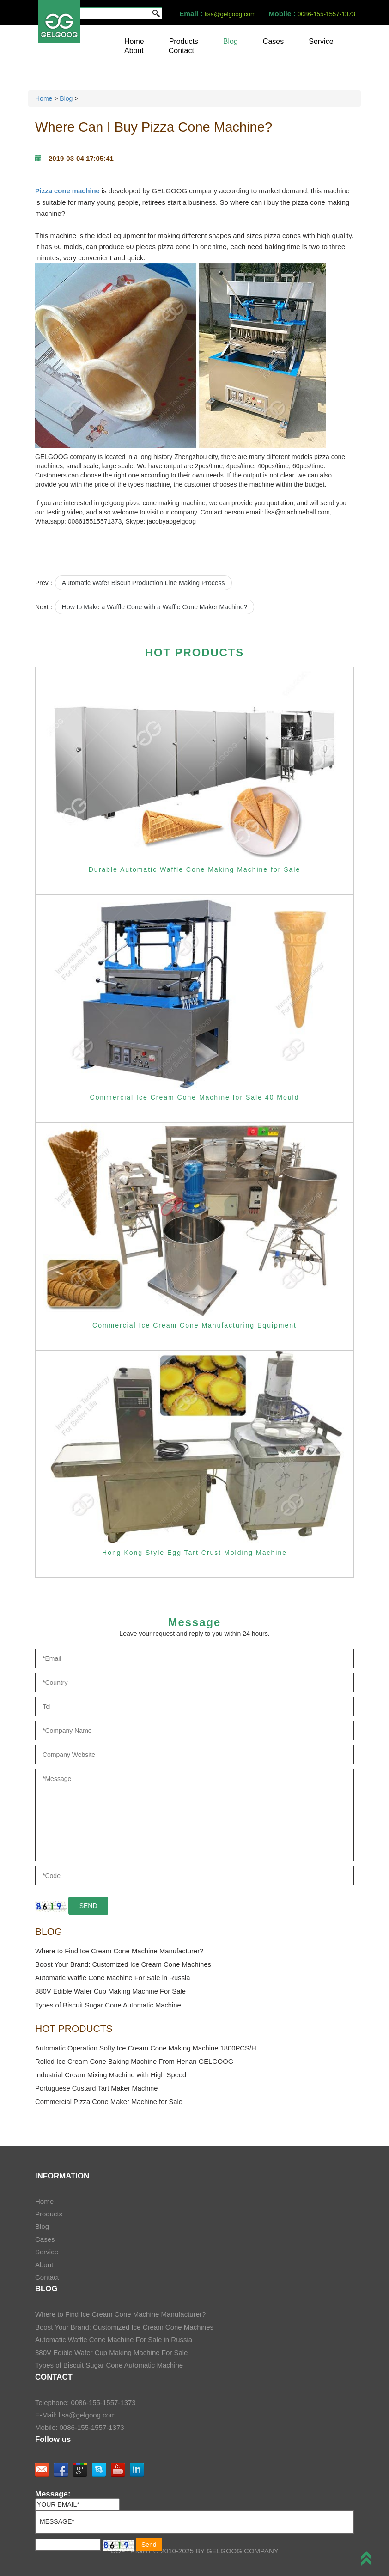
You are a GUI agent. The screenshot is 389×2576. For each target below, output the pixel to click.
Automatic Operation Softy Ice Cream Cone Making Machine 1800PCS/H (147, 2048)
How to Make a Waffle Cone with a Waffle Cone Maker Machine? (155, 606)
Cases (273, 41)
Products (183, 41)
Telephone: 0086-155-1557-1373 (85, 2403)
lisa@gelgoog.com (227, 14)
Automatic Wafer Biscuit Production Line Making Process (143, 582)
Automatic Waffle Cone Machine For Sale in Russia (113, 1978)
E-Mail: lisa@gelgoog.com (75, 2416)
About (134, 51)
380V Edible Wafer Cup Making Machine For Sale (111, 1991)
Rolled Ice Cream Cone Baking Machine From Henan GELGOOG (135, 2062)
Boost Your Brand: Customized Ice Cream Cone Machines (124, 1964)
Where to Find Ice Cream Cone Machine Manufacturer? (120, 1951)
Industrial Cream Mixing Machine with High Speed (111, 2076)
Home (134, 41)
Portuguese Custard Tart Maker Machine (97, 2089)
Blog (230, 41)
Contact (181, 51)
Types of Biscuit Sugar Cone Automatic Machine (109, 2005)
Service (321, 41)
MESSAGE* (194, 2523)
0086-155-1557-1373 (325, 14)
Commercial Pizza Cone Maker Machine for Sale (109, 2103)
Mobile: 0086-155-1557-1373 (79, 2428)
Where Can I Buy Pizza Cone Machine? (152, 127)
